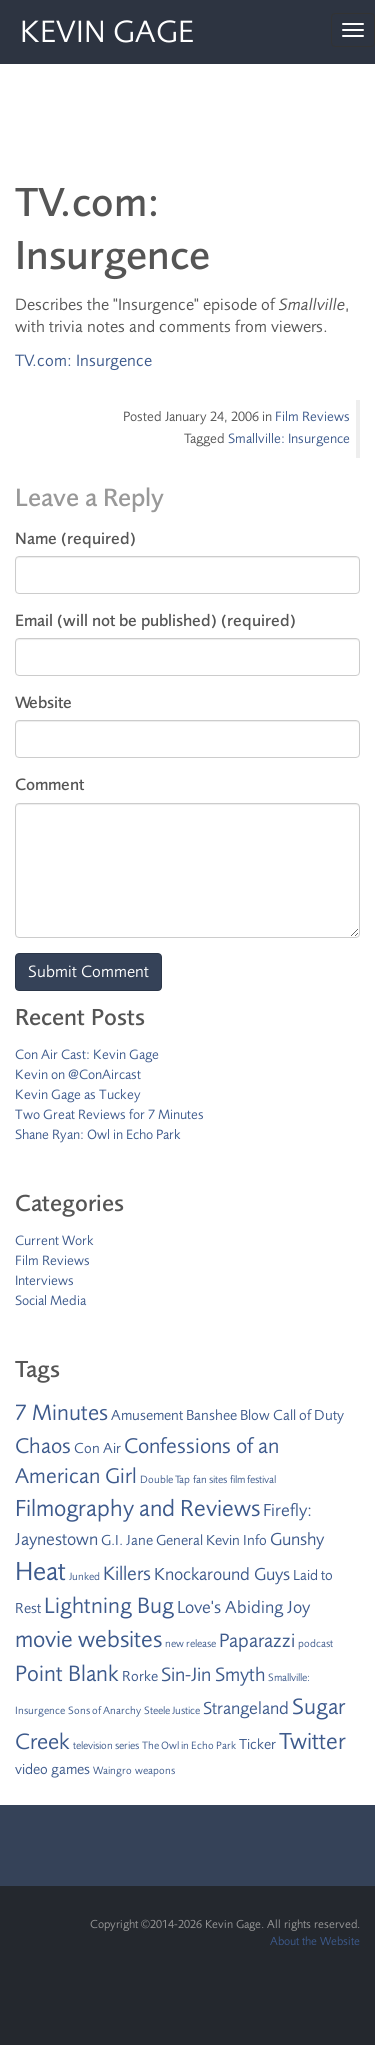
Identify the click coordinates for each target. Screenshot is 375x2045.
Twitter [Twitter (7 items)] (312, 1741)
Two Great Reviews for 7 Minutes (109, 1114)
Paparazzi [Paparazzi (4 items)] (257, 1640)
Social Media (50, 1300)
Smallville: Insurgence (289, 438)
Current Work (54, 1240)
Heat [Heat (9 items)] (40, 1571)
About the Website (315, 1941)
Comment (49, 784)
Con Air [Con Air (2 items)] (97, 1448)
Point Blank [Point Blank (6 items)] (67, 1674)
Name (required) (75, 538)
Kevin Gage (107, 32)
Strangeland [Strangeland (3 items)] (246, 1708)
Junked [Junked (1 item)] (84, 1576)
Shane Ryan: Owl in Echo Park (98, 1134)
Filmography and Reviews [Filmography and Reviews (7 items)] (137, 1508)
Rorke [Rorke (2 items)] (140, 1676)
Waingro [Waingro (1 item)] (112, 1770)
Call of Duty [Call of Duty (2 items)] (308, 1415)
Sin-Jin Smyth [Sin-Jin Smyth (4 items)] (213, 1674)
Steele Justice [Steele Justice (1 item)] (172, 1710)
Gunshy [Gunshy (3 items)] (297, 1539)
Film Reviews (312, 416)
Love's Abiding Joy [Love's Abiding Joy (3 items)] (243, 1607)
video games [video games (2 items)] (52, 1769)
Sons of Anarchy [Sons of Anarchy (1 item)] (104, 1710)
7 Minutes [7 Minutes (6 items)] (61, 1413)
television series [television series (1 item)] (106, 1745)
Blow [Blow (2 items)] (255, 1415)
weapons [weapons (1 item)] (155, 1770)
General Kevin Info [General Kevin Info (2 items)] (211, 1540)
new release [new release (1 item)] (190, 1643)
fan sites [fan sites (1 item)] (210, 1479)
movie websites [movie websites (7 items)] (88, 1639)
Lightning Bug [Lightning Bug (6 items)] (109, 1606)
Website (43, 702)
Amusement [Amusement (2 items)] (147, 1415)
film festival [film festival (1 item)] (253, 1479)
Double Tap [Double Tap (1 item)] (165, 1479)
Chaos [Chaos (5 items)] (43, 1446)
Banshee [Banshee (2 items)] (211, 1415)
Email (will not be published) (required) (155, 620)
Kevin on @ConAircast (78, 1074)
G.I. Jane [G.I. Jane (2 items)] (127, 1540)
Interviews (44, 1280)
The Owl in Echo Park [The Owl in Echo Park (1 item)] (189, 1745)
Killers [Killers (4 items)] (127, 1573)
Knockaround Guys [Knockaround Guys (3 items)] (222, 1574)
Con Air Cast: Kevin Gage (87, 1054)
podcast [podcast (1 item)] (315, 1643)
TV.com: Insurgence (83, 360)
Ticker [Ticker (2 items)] (257, 1744)
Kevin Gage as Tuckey (78, 1094)
